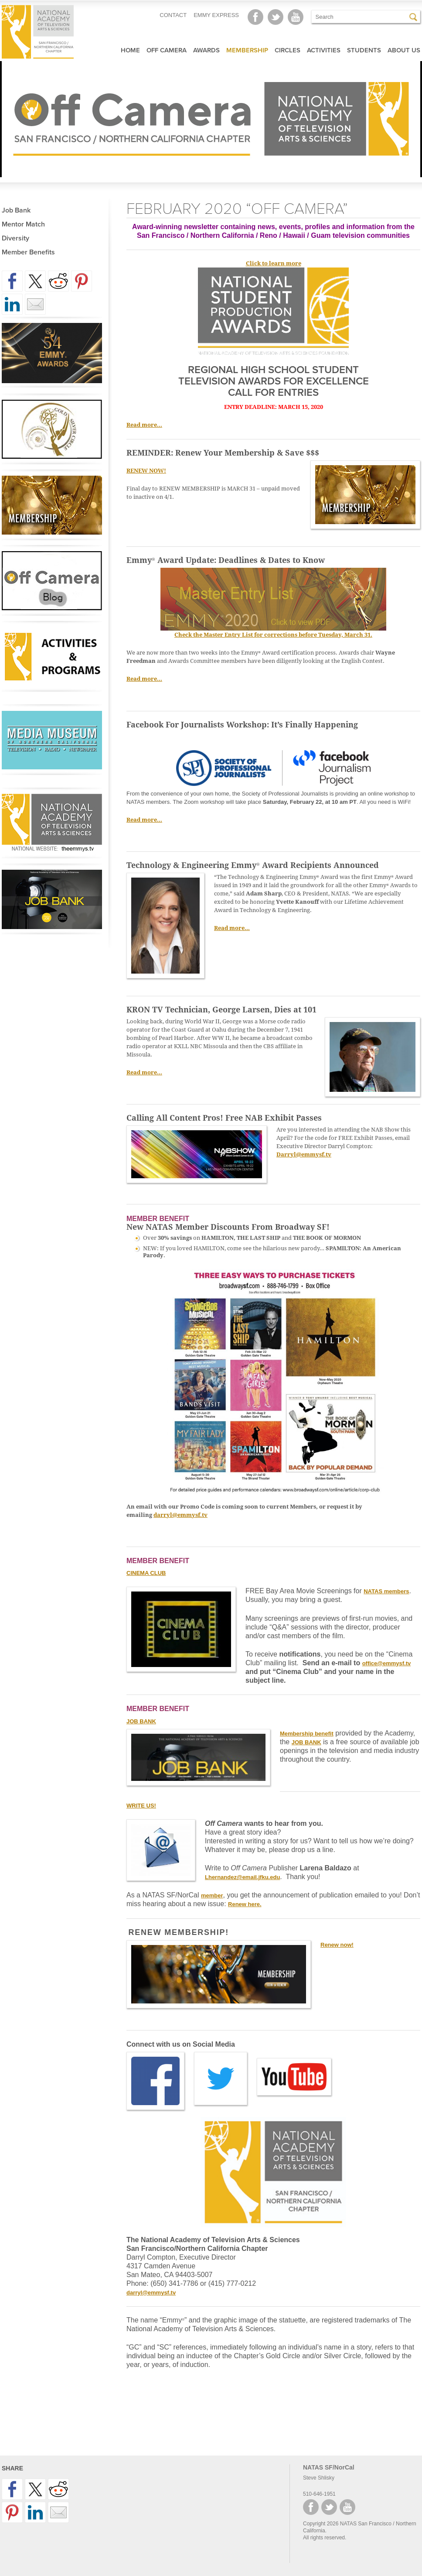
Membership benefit (307, 1733)
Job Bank (16, 210)
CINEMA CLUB (146, 1573)
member (212, 1895)
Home (130, 50)
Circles (287, 50)
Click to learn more (273, 263)
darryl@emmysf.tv (180, 1515)
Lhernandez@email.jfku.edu (242, 1877)
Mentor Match (23, 224)
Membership (247, 50)
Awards (206, 50)
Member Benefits (28, 252)
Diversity (15, 238)
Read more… (144, 425)
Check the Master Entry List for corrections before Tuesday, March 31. (273, 634)
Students (364, 50)
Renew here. (245, 1904)
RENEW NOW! (146, 470)
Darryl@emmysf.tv (303, 1154)
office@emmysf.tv (386, 1663)
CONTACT (173, 15)
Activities (323, 50)
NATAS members (386, 1591)
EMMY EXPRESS (216, 15)
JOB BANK (306, 1742)
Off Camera (166, 50)
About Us (404, 50)
